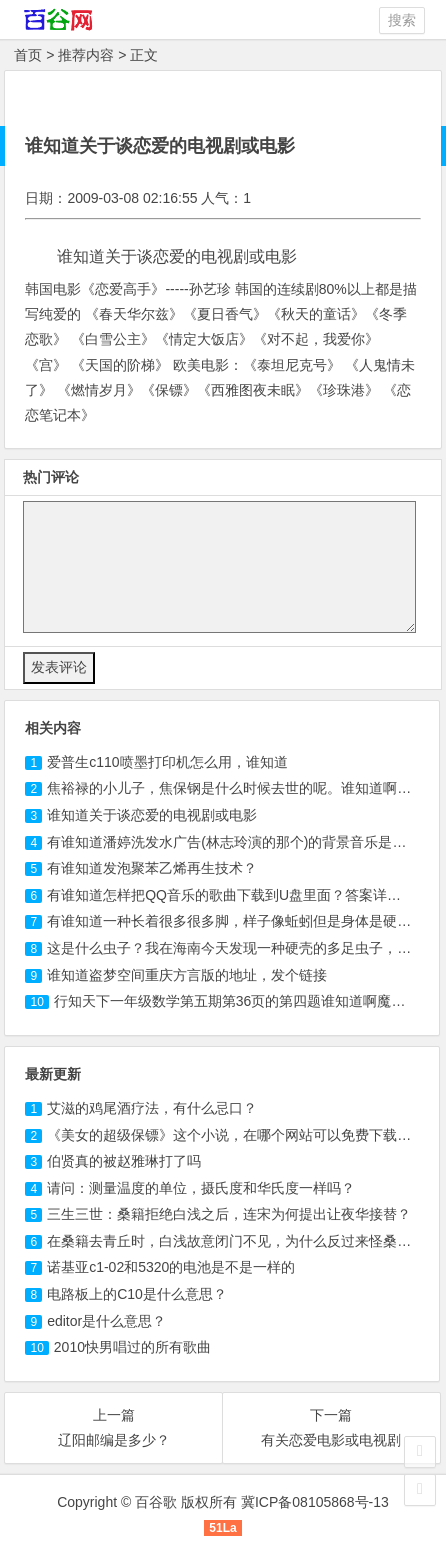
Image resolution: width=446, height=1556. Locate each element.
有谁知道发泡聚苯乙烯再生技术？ (152, 868)
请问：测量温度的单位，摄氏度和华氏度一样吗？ (201, 1188)
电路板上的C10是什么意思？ (137, 1294)
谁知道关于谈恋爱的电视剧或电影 (152, 815)
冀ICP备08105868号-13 (315, 1502)
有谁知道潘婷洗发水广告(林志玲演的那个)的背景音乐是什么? (237, 842)
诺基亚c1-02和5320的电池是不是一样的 (171, 1267)
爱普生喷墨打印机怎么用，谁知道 (167, 762)
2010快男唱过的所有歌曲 (132, 1347)
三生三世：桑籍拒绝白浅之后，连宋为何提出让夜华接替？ (229, 1214)
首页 (28, 55)
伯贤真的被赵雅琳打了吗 (124, 1161)
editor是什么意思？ (106, 1321)
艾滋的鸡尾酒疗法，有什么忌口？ (152, 1108)
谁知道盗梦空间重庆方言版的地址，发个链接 (187, 975)
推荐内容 (86, 55)
